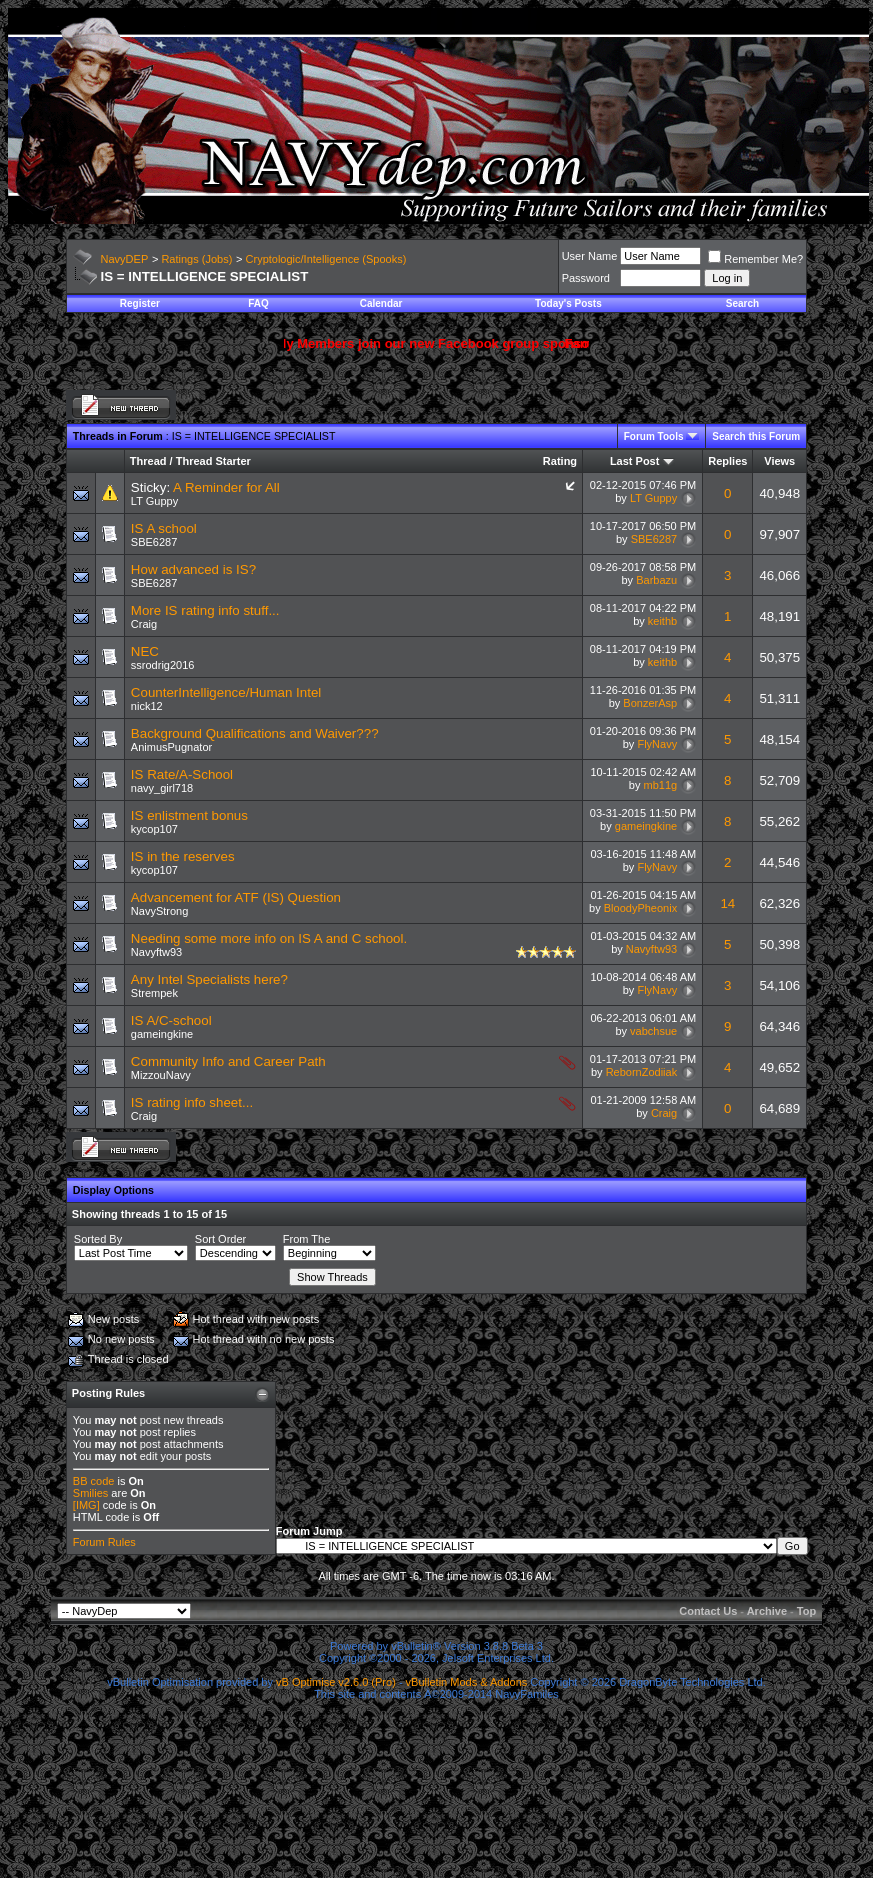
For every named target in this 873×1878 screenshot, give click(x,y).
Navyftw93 (156, 952)
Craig (144, 624)
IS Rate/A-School (182, 774)
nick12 (147, 706)
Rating (560, 461)
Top (806, 1611)
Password (586, 278)
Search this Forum (756, 436)
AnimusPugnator (171, 747)
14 (727, 903)
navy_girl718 (162, 788)
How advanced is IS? (193, 569)
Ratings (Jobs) (196, 259)
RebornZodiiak (642, 1072)
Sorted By (98, 1239)
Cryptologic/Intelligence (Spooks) (326, 259)
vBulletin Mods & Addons (467, 1682)
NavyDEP (125, 259)
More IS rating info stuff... (205, 610)
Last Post (635, 461)
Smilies (90, 1493)
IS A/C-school (171, 1020)
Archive (767, 1611)
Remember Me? (755, 259)
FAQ (258, 303)
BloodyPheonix (640, 908)
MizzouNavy (161, 1075)
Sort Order (220, 1239)
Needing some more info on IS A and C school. (269, 938)
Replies (727, 461)
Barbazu (656, 580)
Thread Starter (213, 461)
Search (742, 303)
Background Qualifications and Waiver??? (255, 733)
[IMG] (86, 1505)
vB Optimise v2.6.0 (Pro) (336, 1682)
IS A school (164, 528)
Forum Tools (654, 436)
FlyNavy (657, 744)
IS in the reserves (183, 856)
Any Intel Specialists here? (209, 979)
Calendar (381, 303)
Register (140, 303)
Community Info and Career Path (228, 1061)
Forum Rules (104, 1542)
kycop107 (154, 829)
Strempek (154, 993)
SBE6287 (154, 542)
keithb (662, 621)
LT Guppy (154, 501)
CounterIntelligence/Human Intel (226, 692)
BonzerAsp (650, 703)
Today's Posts (568, 303)
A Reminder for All (226, 487)
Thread (148, 461)
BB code (94, 1481)
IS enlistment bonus (189, 815)
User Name (590, 256)
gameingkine (646, 826)
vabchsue (653, 1031)
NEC (145, 651)
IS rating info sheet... (192, 1102)
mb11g (661, 785)
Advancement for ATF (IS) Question (236, 897)
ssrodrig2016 (163, 665)
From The (306, 1239)
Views (779, 461)
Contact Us (708, 1611)
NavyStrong (159, 911)
